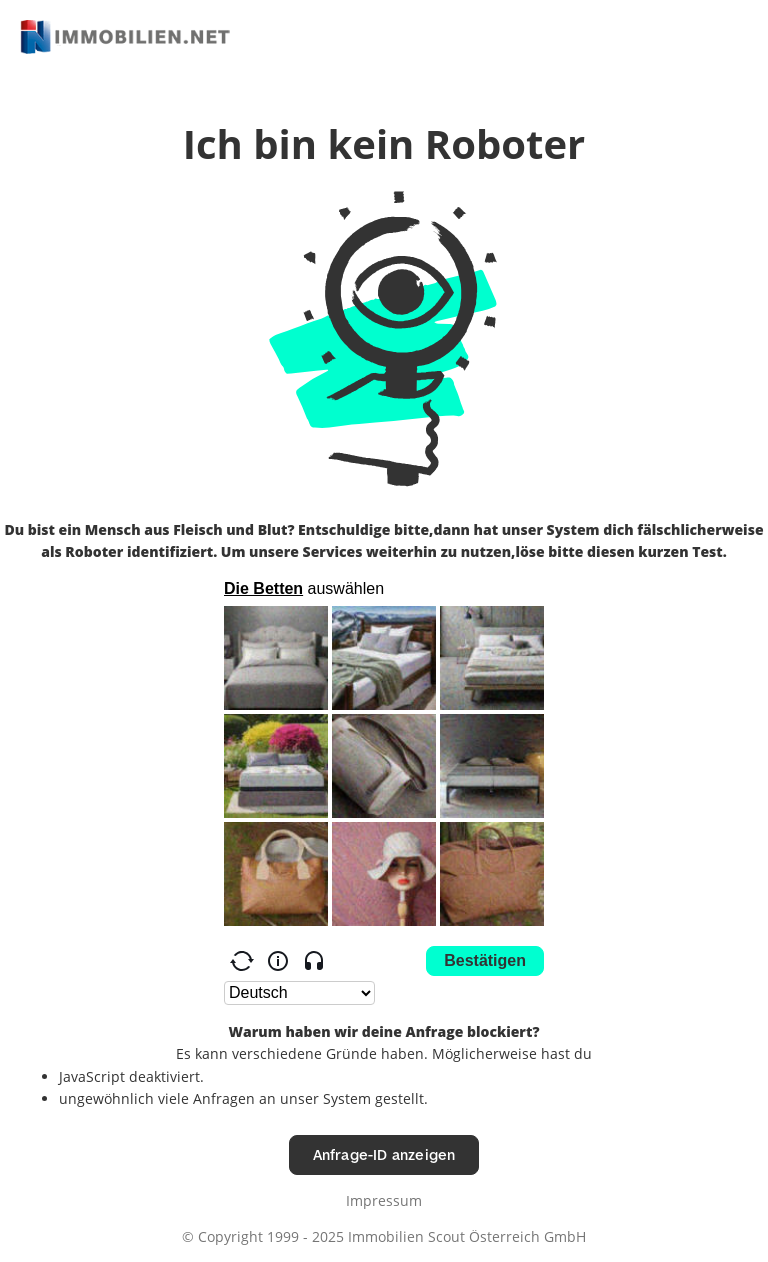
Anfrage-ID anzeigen (384, 1154)
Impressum (384, 1200)
